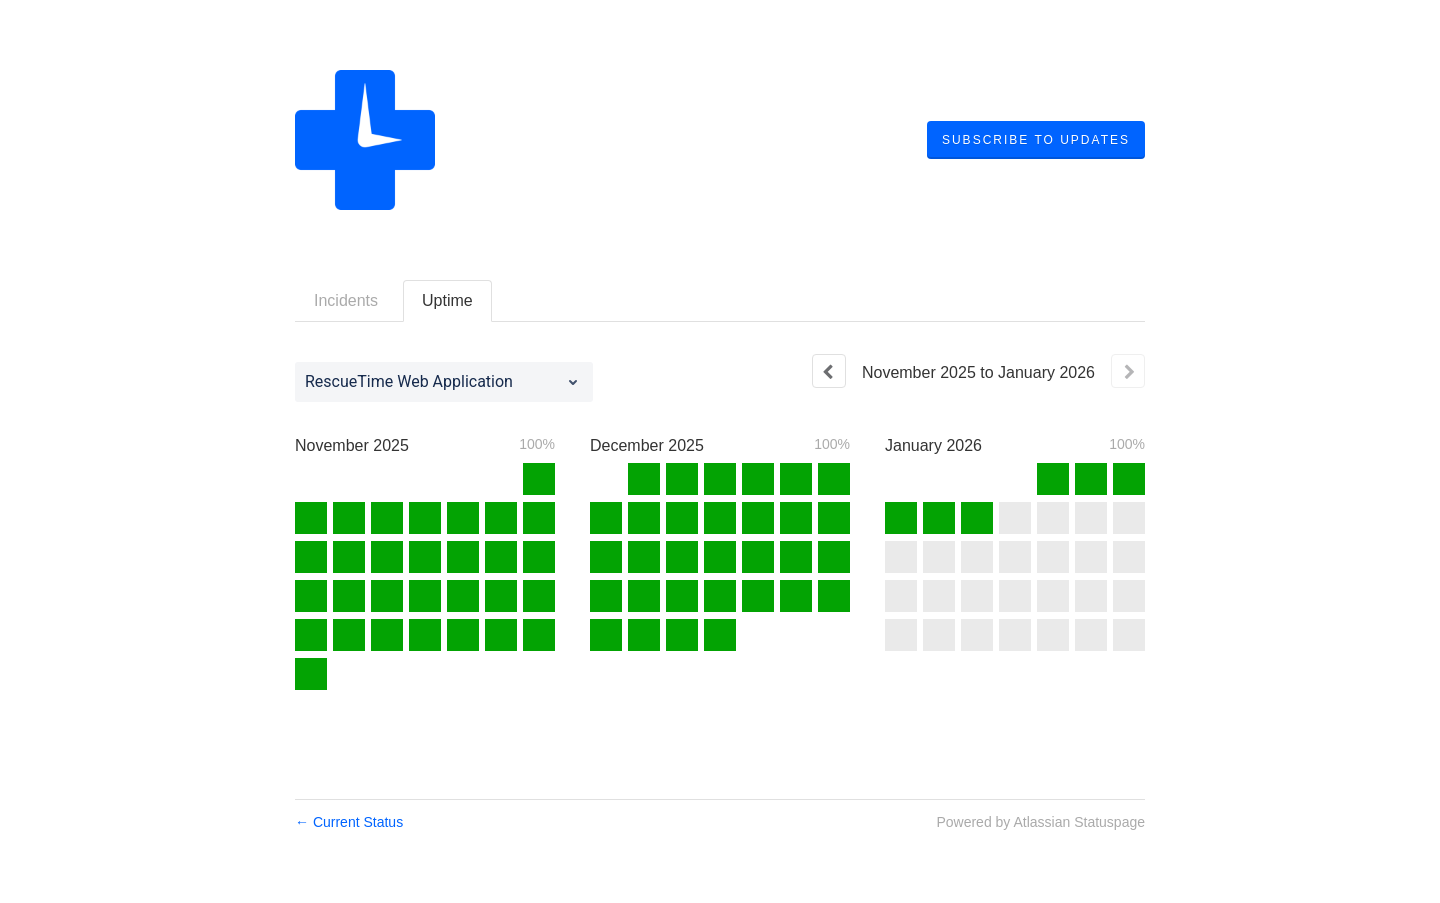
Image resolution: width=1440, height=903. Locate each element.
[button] (1036, 140)
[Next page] (1128, 371)
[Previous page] (829, 371)
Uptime (447, 300)
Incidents (346, 300)
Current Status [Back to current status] (349, 822)
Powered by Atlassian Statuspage (1040, 822)
